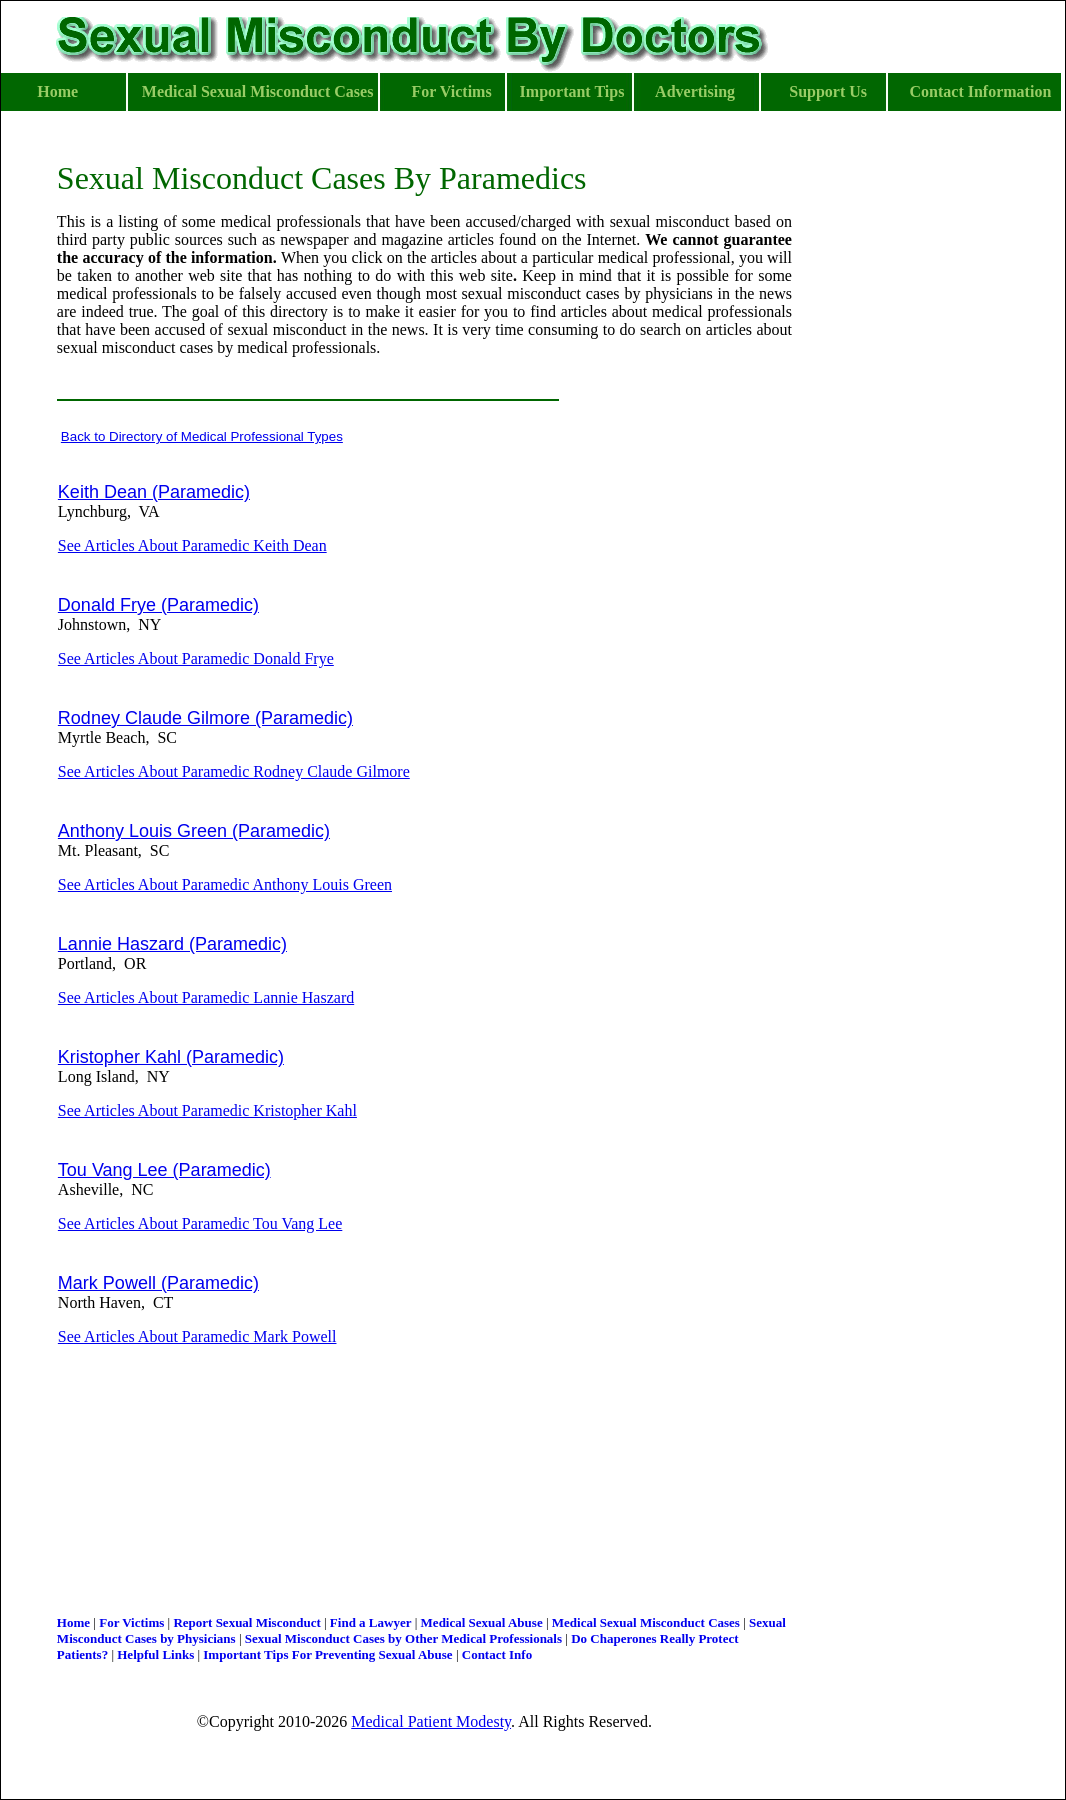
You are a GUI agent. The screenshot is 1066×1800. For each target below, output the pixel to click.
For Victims (131, 1622)
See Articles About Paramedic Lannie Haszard (206, 997)
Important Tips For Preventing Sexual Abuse (327, 1654)
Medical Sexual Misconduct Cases (646, 1622)
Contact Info (497, 1654)
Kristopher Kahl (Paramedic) (171, 1057)
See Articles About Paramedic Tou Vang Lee (200, 1223)
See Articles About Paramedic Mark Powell (197, 1336)
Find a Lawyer (371, 1622)
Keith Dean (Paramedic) (154, 492)
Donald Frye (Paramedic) (158, 605)
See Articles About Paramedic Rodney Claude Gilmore (234, 771)
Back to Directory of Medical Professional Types (202, 436)
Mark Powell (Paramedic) (158, 1283)
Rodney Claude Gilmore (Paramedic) (205, 718)
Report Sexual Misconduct (246, 1622)
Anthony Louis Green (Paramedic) (194, 831)
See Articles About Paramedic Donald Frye (196, 658)
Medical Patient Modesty (431, 1721)
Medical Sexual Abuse (482, 1622)
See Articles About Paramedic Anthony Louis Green (225, 884)
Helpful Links (155, 1654)
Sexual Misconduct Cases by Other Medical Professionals (403, 1638)
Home (73, 1622)
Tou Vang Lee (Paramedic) (164, 1170)
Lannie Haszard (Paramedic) (172, 944)
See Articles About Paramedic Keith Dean (192, 545)
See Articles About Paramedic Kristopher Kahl (207, 1110)
